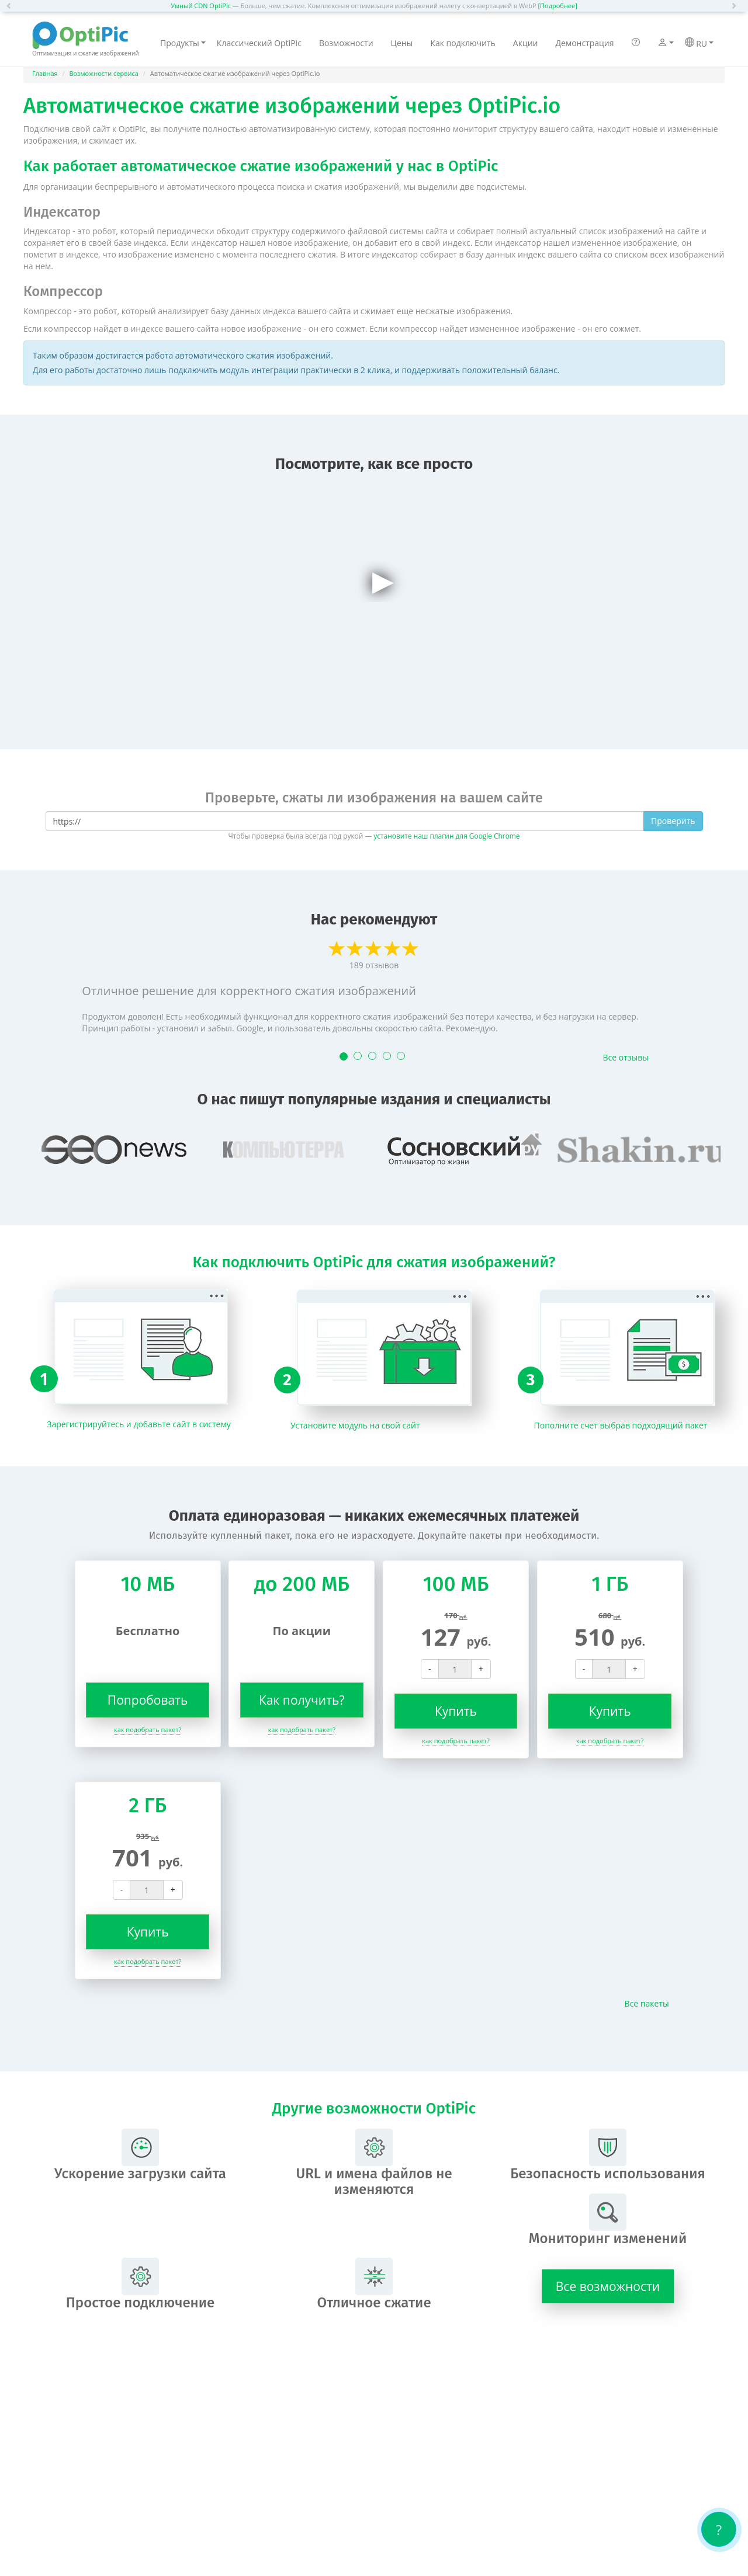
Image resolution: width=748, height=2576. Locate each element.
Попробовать (148, 1700)
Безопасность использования (607, 2155)
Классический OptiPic (259, 42)
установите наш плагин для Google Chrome (446, 835)
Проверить (673, 820)
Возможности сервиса (103, 73)
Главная (45, 73)
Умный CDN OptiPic (201, 5)
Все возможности (608, 2286)
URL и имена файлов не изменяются (374, 2163)
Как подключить (462, 42)
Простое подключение (140, 2284)
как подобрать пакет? (147, 1729)
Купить (456, 1711)
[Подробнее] (557, 5)
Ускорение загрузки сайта (140, 2155)
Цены (402, 42)
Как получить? (301, 1700)
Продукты (183, 42)
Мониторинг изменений (608, 2220)
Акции (525, 42)
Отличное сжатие (374, 2284)
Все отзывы (626, 1057)
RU (699, 43)
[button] (11, 6)
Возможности (346, 42)
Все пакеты (647, 2003)
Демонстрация (584, 42)
